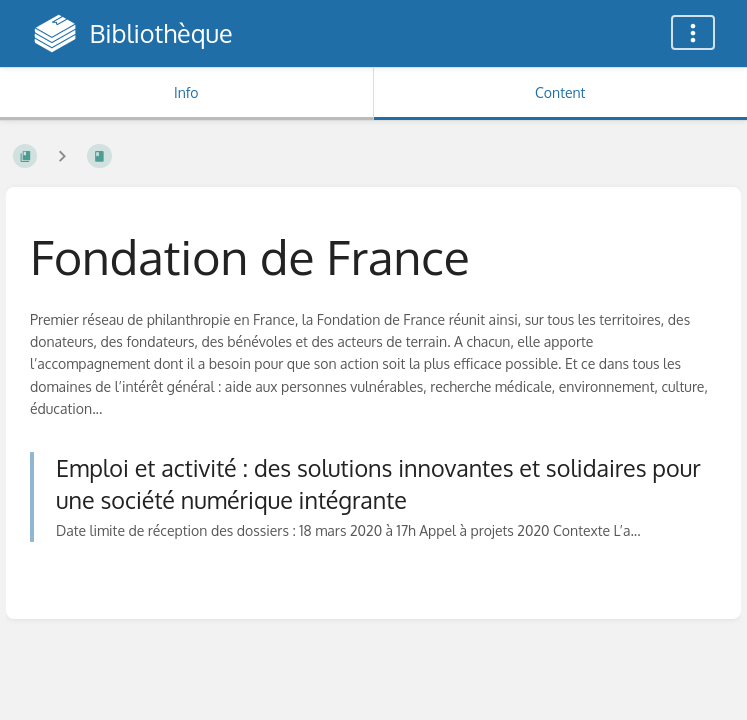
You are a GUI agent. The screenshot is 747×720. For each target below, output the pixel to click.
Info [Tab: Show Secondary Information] (186, 92)
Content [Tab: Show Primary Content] (560, 92)
